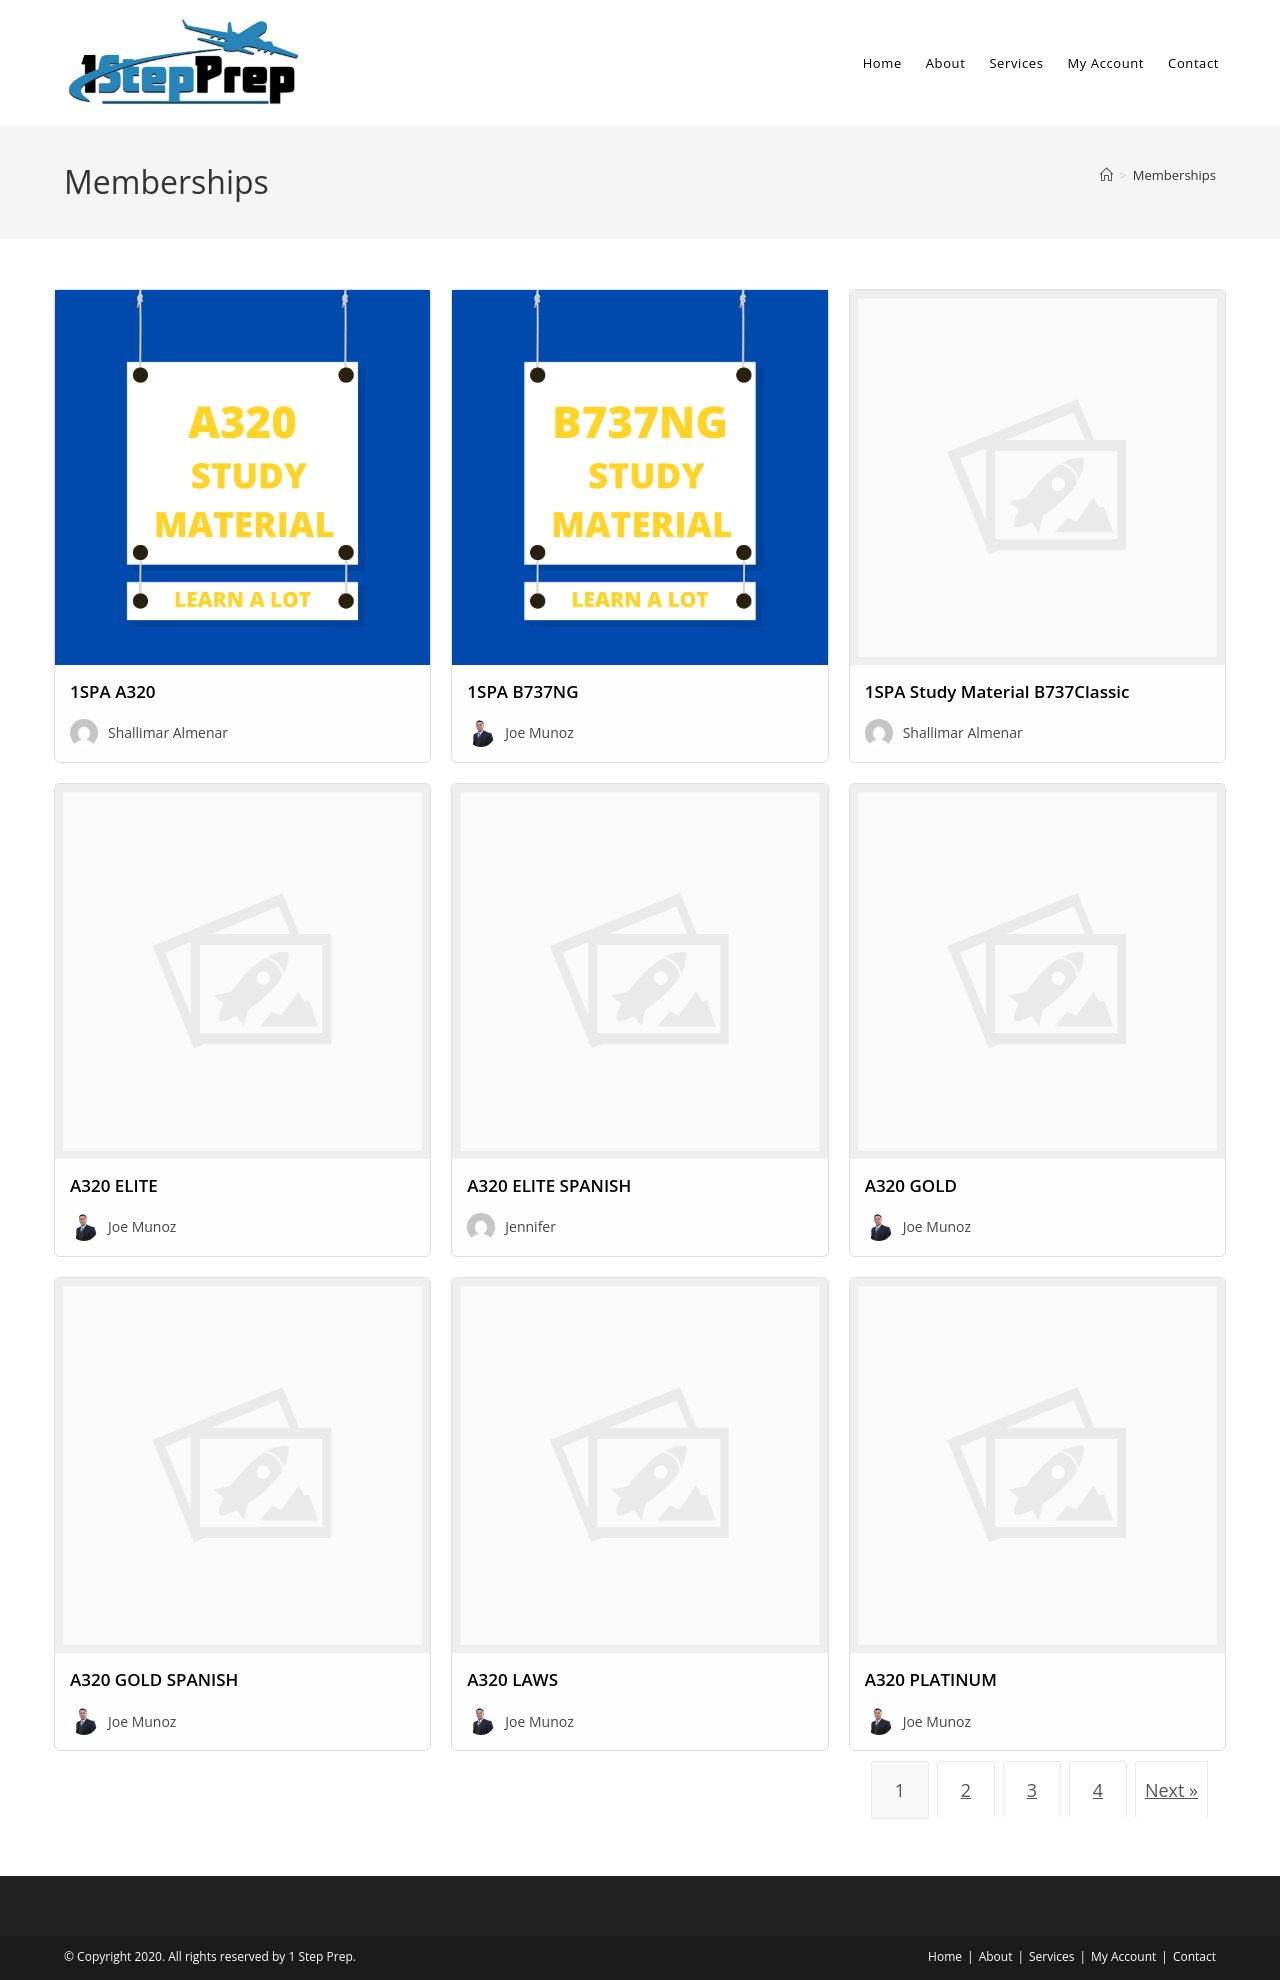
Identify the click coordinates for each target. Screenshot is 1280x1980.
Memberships (1174, 175)
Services (1051, 1956)
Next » (1171, 1790)
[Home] (1106, 175)
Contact (1194, 1956)
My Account (1123, 1956)
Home (945, 1956)
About (996, 1956)
